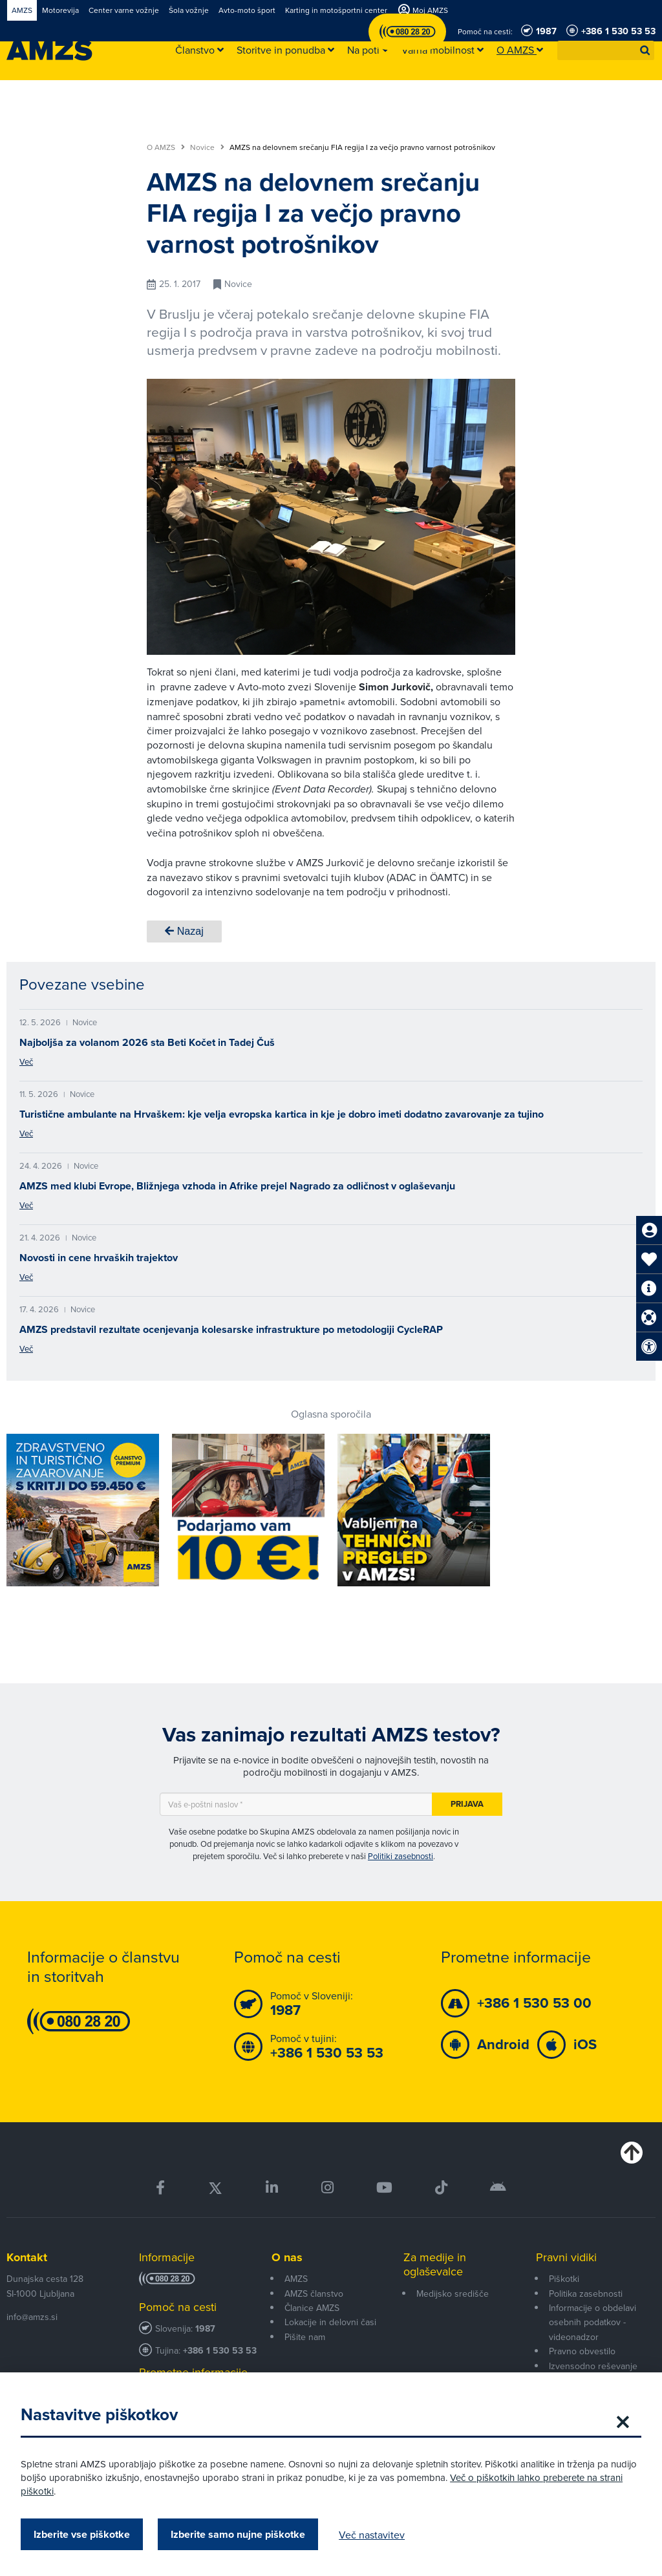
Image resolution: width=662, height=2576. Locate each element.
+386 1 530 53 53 (220, 2350)
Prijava (467, 1804)
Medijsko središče (452, 2293)
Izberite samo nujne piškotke (243, 2534)
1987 (205, 2328)
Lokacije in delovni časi (330, 2321)
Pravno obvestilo (582, 2351)
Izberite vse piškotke (87, 2534)
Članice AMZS (311, 2307)
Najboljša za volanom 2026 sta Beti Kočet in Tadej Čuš (147, 1042)
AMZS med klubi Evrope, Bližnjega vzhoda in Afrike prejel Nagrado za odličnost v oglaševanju (237, 1185)
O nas (287, 2257)
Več (26, 1061)
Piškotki (564, 2278)
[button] (645, 50)
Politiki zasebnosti (400, 1856)
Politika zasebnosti (586, 2293)
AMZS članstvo (313, 2293)
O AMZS (166, 147)
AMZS (296, 2278)
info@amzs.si (32, 2316)
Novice (207, 147)
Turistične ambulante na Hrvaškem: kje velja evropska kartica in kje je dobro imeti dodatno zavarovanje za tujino (281, 1114)
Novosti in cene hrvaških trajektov (98, 1257)
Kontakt (26, 2257)
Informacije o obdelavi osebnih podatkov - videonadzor (592, 2322)
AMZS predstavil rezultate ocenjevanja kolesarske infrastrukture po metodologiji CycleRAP (231, 1329)
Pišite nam (304, 2336)
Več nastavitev (377, 2535)
